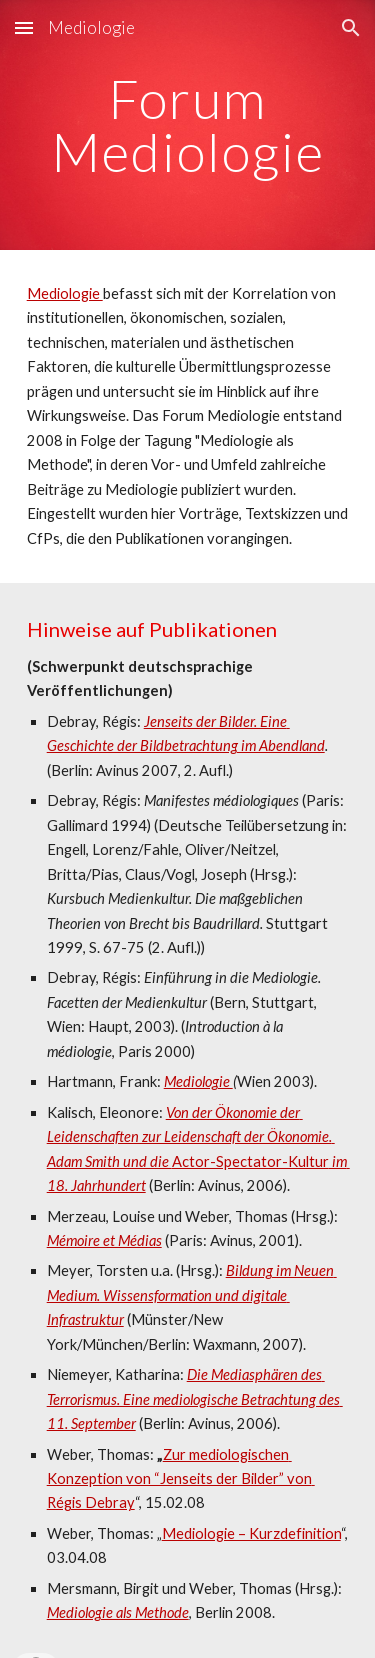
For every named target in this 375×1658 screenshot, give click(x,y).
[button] (24, 27)
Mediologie (65, 293)
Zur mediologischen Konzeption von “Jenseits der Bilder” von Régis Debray (181, 1479)
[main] (188, 125)
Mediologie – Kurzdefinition (251, 1533)
